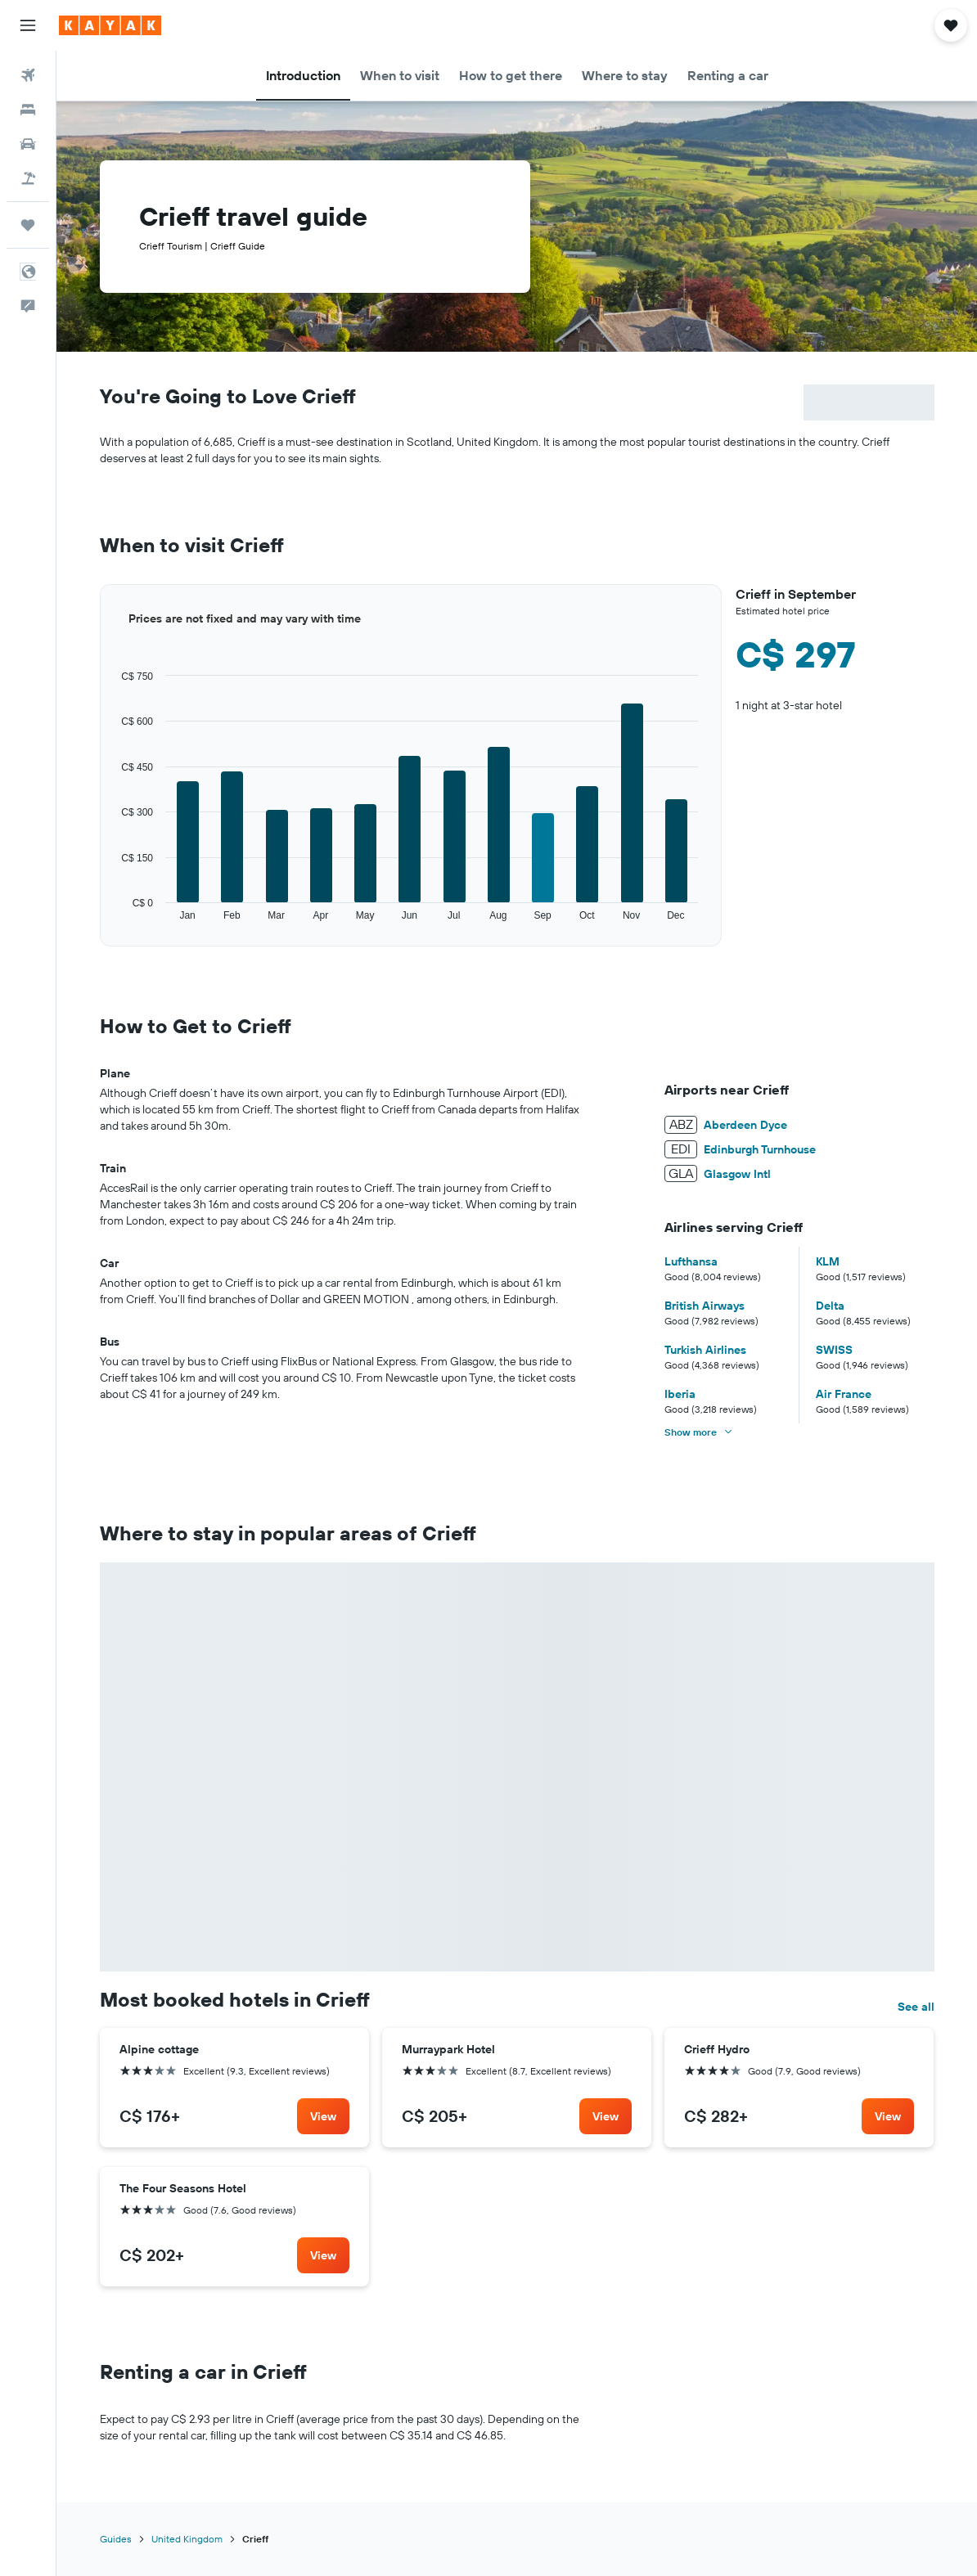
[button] (28, 25)
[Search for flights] (28, 75)
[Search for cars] (28, 144)
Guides (116, 2539)
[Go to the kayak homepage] (110, 25)
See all (916, 2006)
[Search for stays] (28, 109)
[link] (323, 2116)
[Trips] (28, 225)
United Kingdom (187, 2539)
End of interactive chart (100, 922)
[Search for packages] (28, 178)
